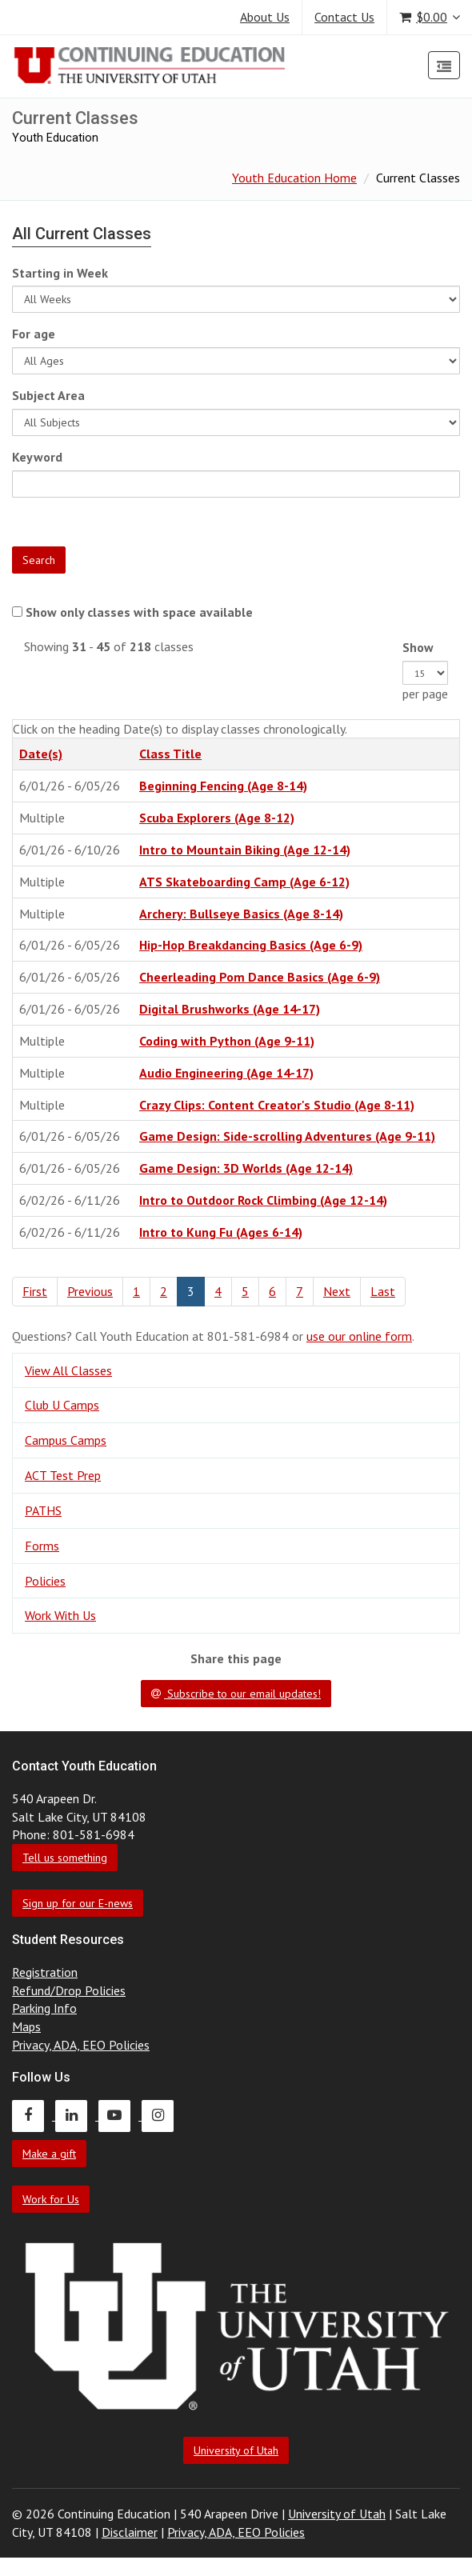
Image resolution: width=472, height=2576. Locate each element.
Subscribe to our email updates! (236, 1693)
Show (418, 647)
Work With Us (60, 1615)
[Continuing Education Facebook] (33, 2115)
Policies (45, 1581)
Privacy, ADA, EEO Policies (81, 2045)
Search (38, 560)
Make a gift (49, 2153)
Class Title (170, 754)
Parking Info (44, 2008)
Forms (42, 1546)
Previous (90, 1291)
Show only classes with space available (139, 612)
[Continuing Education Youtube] (120, 2115)
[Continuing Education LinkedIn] (76, 2115)
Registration (45, 1972)
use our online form (359, 1336)
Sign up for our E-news (77, 1903)
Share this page (236, 1658)
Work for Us (50, 2199)
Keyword (37, 457)
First (34, 1291)
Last (382, 1291)
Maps (26, 2026)
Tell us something (64, 1857)
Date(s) (40, 754)
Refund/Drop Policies (69, 1990)
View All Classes (68, 1370)
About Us (265, 17)
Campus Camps (65, 1440)
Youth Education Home (294, 178)
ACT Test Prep (63, 1475)
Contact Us (344, 17)
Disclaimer (130, 2532)
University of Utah (236, 2450)
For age (33, 334)
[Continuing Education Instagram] (162, 2115)
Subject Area (48, 395)
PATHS (43, 1510)
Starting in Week (60, 273)
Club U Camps (62, 1405)
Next (336, 1291)
